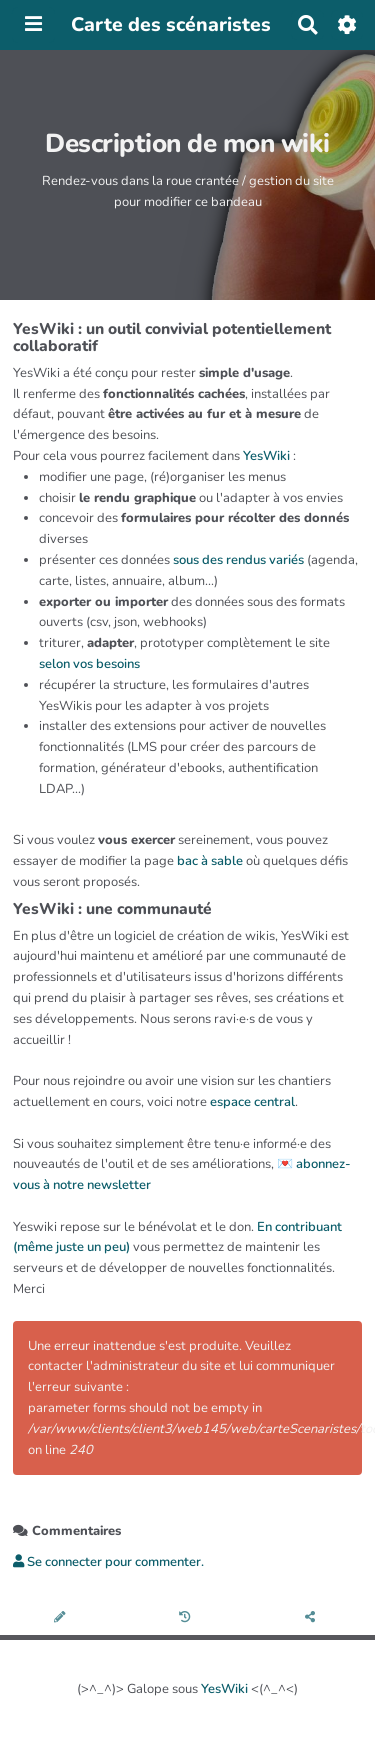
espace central (252, 1102)
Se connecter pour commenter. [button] (108, 1562)
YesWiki (266, 456)
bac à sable (210, 861)
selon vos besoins (89, 664)
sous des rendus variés (238, 560)
